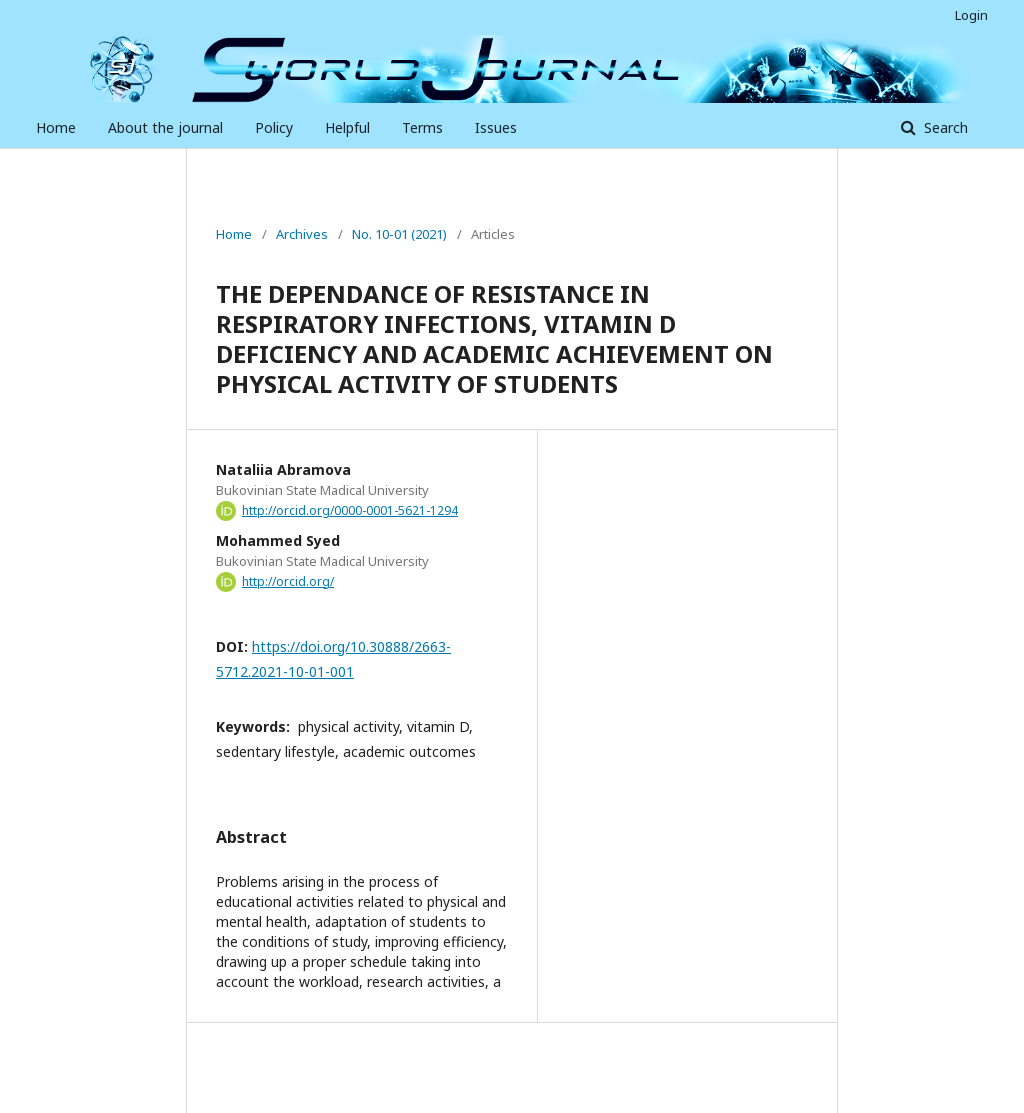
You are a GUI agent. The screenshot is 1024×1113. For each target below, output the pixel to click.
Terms (422, 127)
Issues (496, 127)
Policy (274, 127)
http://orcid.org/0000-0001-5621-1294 (350, 510)
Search (944, 127)
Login (971, 15)
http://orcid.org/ (288, 581)
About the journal (165, 127)
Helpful (347, 127)
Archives (302, 234)
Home (56, 127)
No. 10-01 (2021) (399, 234)
